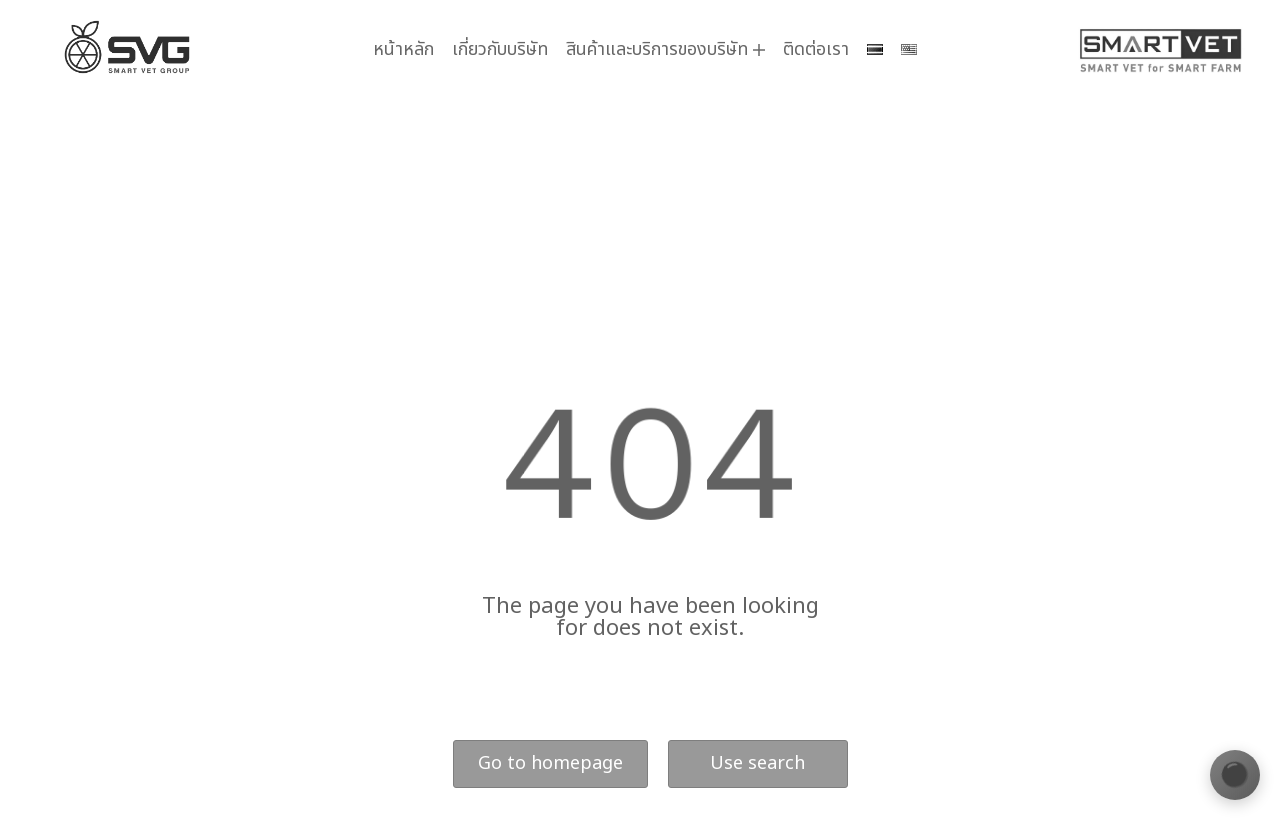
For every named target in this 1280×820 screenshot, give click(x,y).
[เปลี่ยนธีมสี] (1235, 775)
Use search (757, 763)
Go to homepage (550, 763)
